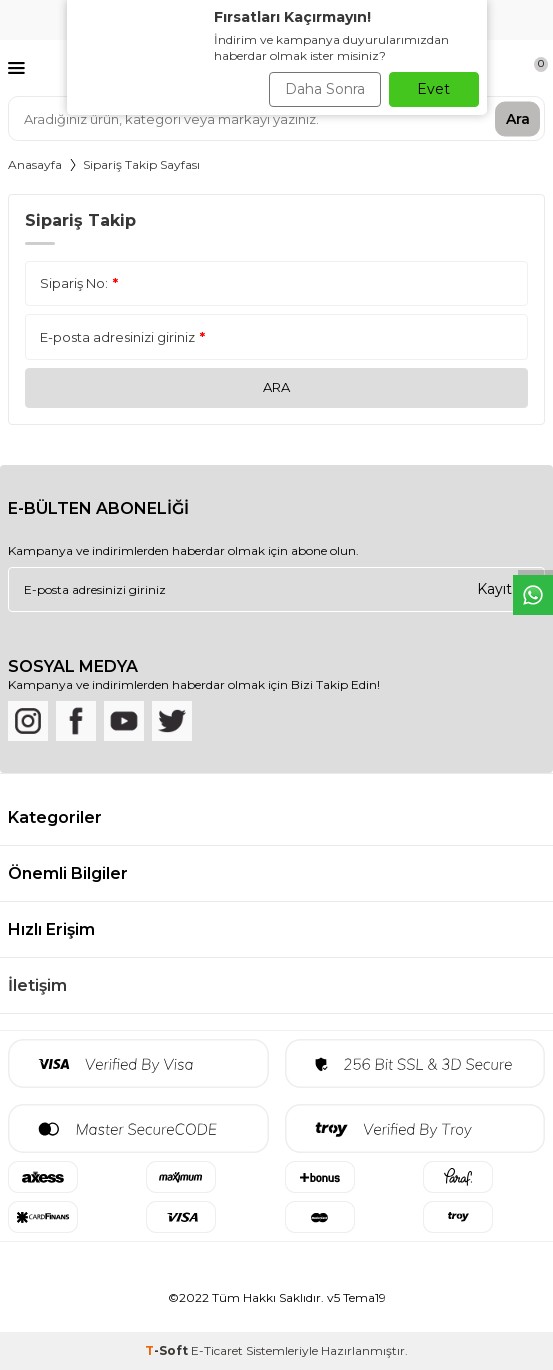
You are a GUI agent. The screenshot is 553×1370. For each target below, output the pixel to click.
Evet (433, 89)
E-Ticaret (217, 1350)
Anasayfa (35, 164)
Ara (518, 118)
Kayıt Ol (504, 589)
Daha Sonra (325, 89)
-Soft (168, 1350)
